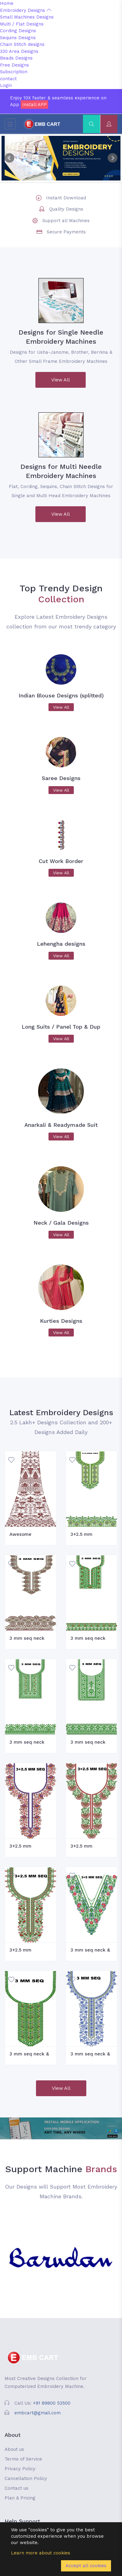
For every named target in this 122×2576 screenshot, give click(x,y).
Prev (9, 158)
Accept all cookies (86, 2565)
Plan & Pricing (20, 2498)
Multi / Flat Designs (22, 24)
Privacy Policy (20, 2468)
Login (6, 85)
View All (60, 380)
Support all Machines (66, 220)
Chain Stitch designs (22, 44)
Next (112, 158)
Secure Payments (66, 232)
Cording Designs (18, 30)
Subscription (13, 71)
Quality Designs (66, 209)
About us (14, 2449)
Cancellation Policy (26, 2478)
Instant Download (66, 198)
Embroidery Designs (25, 10)
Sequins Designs (18, 37)
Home (6, 3)
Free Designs (14, 65)
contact (8, 78)
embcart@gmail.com (37, 2413)
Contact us (16, 2488)
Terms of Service (23, 2459)
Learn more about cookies (40, 2553)
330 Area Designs (19, 51)
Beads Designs (16, 58)
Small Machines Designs (27, 17)
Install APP (34, 104)
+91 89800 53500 (51, 2403)
